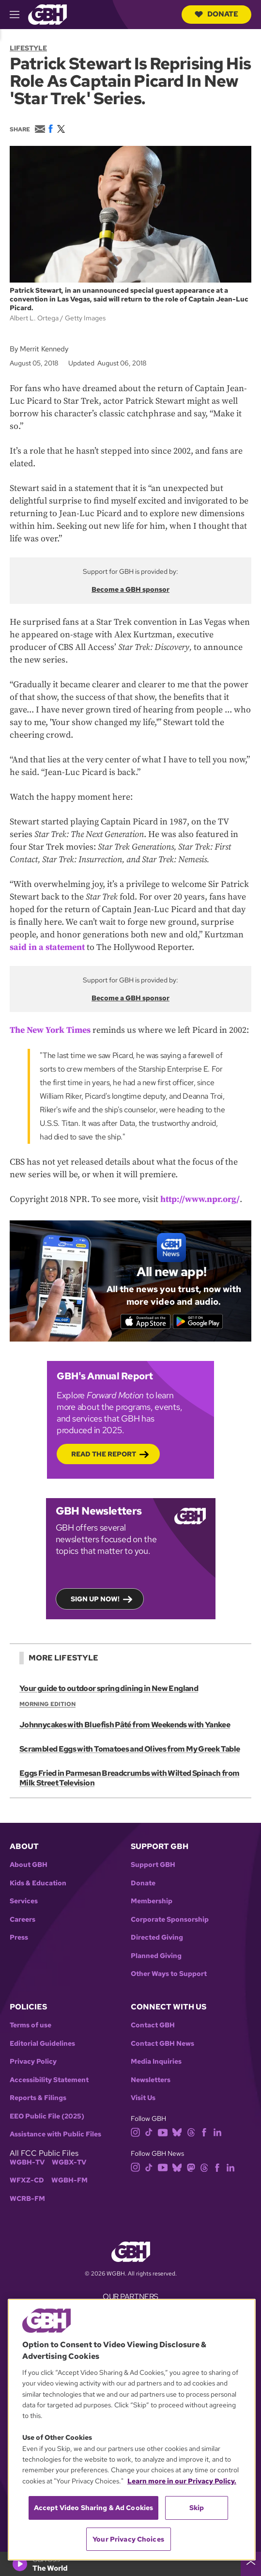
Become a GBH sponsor (130, 589)
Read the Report (103, 1454)
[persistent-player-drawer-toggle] (251, 2564)
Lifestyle (28, 48)
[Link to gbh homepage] (47, 14)
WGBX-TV (69, 2162)
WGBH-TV (27, 2162)
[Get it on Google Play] (198, 1321)
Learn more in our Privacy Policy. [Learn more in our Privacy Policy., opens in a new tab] (181, 2481)
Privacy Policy (33, 2061)
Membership (151, 1901)
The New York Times (50, 1030)
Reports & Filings (38, 2098)
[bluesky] (177, 2132)
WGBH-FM (69, 2180)
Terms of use (30, 2025)
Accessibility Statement (49, 2080)
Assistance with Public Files (55, 2134)
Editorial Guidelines (42, 2043)
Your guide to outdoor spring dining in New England (108, 1688)
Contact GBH (153, 2025)
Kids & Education (38, 1883)
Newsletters (150, 2080)
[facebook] (204, 2132)
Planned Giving (156, 1956)
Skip (196, 2507)
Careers (22, 1919)
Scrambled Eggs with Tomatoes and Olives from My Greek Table (129, 1749)
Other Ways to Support (169, 1974)
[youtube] (163, 2132)
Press (19, 1937)
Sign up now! (95, 1599)
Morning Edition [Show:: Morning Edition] (47, 1704)
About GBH (28, 1865)
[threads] (191, 2132)
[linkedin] (217, 2132)
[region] (132, 2429)
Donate (216, 14)
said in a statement (47, 947)
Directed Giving (157, 1937)
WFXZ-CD (27, 2180)
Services (24, 1901)
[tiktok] (149, 2132)
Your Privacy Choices (128, 2539)
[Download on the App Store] (145, 1321)
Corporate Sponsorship (170, 1919)
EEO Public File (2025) (47, 2116)
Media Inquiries (156, 2061)
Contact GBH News (162, 2043)
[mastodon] (191, 2167)
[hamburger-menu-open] (19, 14)
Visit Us (143, 2098)
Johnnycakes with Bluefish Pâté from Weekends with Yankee (124, 1725)
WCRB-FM (27, 2199)
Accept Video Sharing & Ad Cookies (94, 2507)
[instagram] (135, 2132)
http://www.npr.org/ (200, 1199)
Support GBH (153, 1865)
